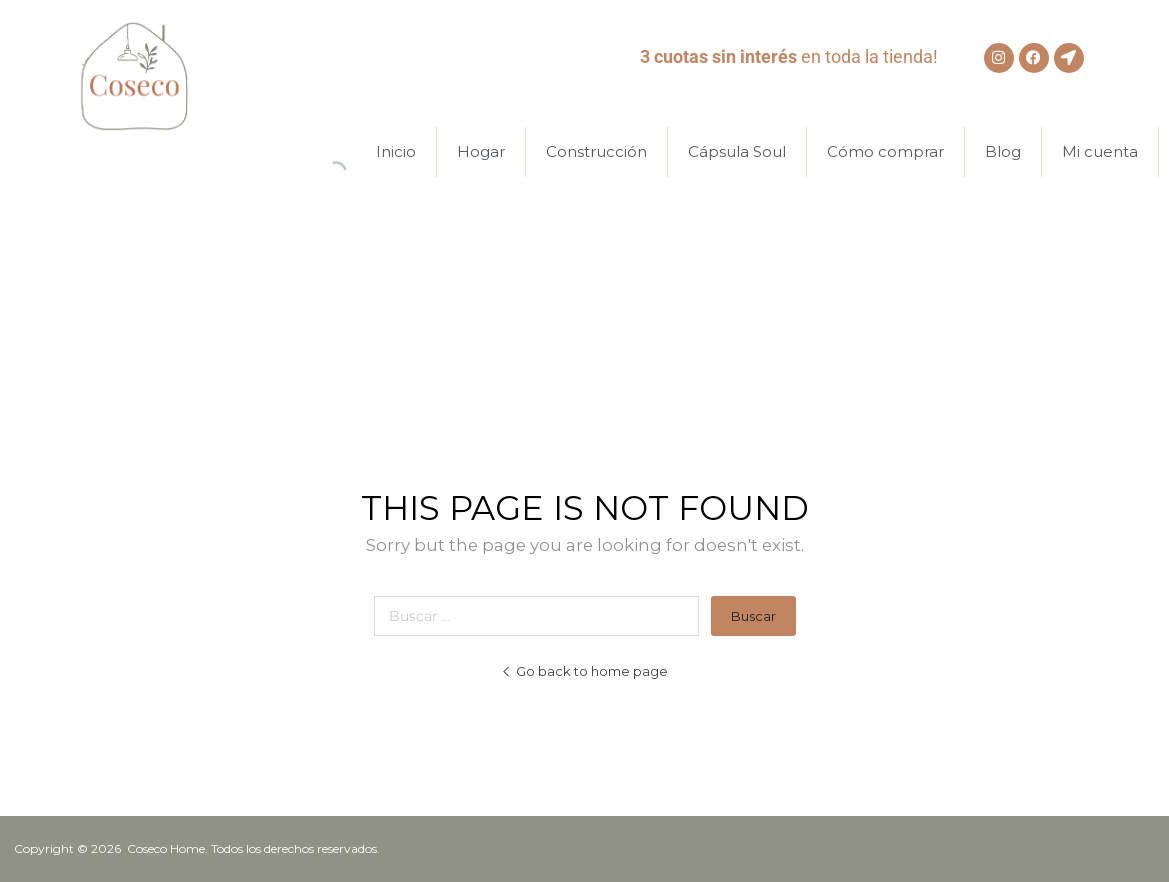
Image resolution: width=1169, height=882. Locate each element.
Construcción (596, 151)
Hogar (481, 151)
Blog (1003, 151)
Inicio (396, 151)
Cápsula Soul (737, 151)
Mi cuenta (1100, 151)
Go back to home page (584, 671)
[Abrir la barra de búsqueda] (336, 152)
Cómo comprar (885, 151)
